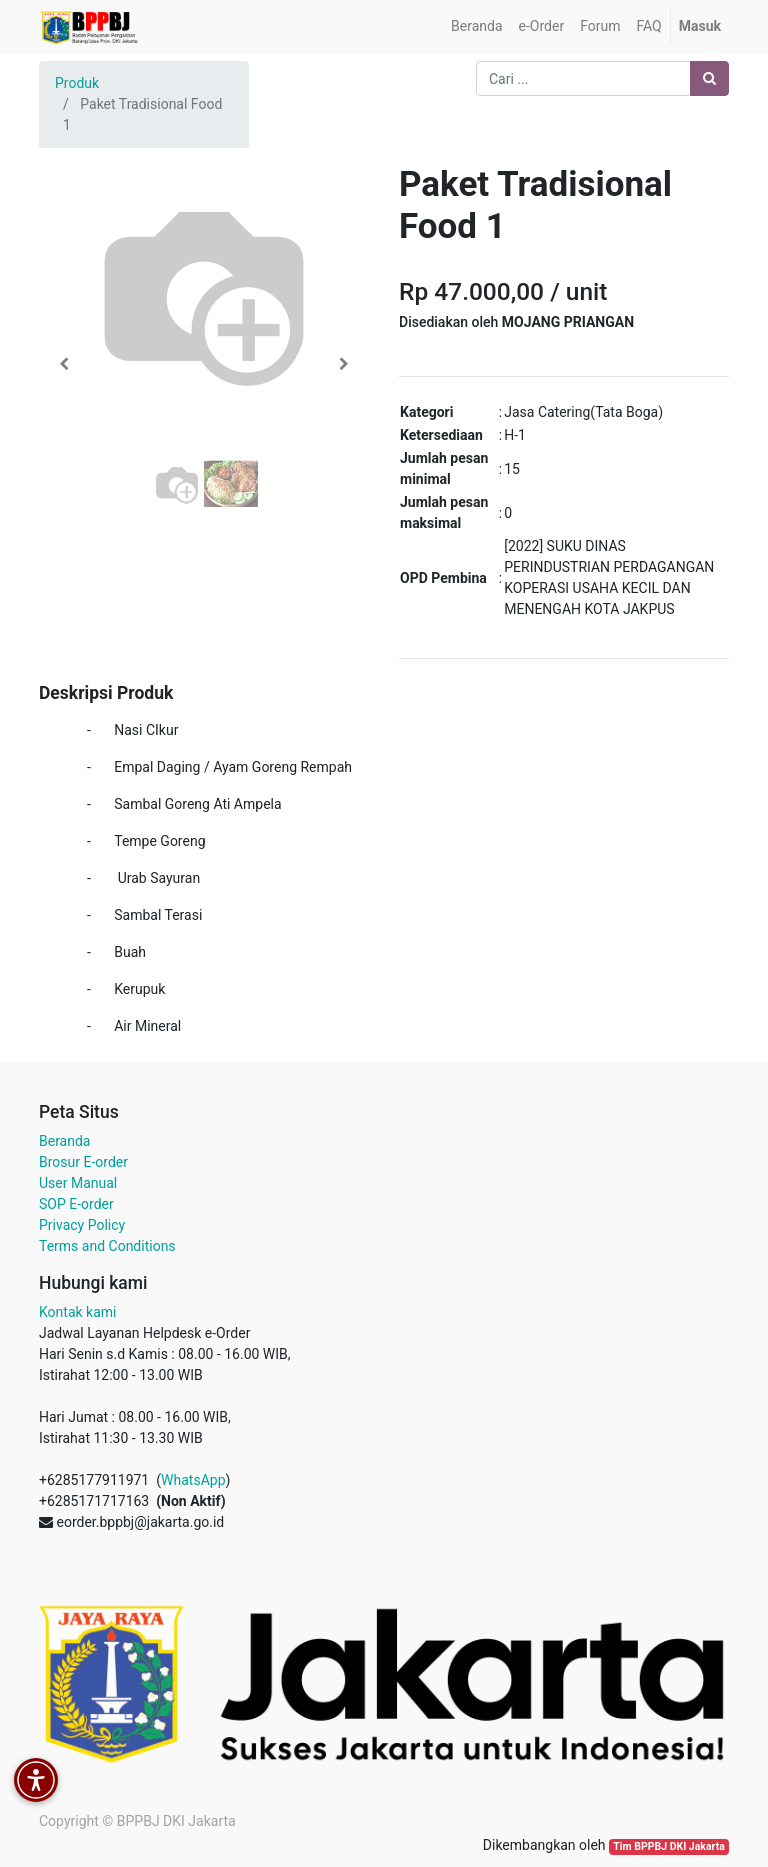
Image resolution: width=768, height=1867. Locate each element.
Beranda (64, 1141)
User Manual (78, 1183)
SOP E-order (76, 1204)
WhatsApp (193, 1480)
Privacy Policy (82, 1225)
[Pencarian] (709, 78)
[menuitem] (476, 26)
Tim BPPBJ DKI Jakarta (669, 1846)
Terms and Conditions (107, 1246)
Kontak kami (77, 1312)
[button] (64, 364)
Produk (77, 83)
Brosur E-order (83, 1162)
